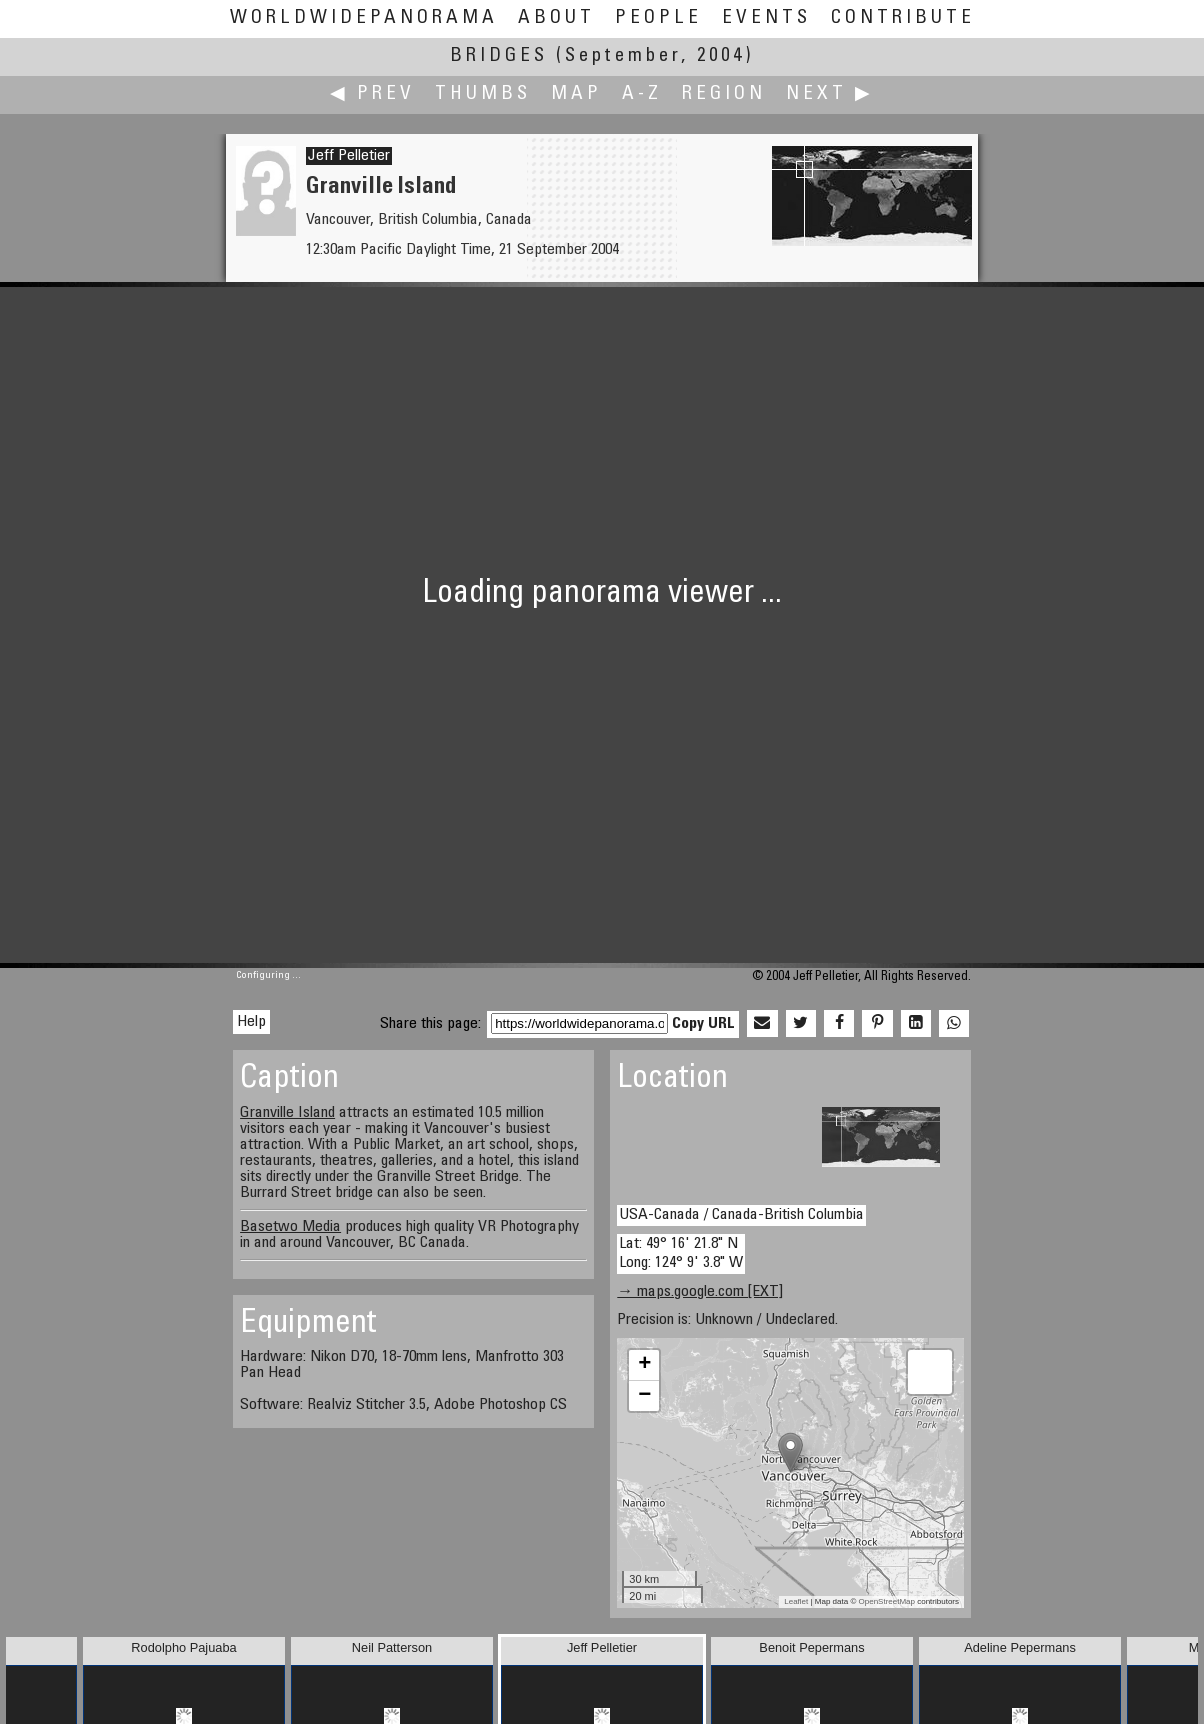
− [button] (644, 1396)
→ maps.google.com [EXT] (700, 1292)
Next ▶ (830, 94)
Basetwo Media (290, 1227)
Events (766, 18)
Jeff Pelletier (349, 156)
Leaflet (796, 1601)
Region (724, 94)
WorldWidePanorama (364, 18)
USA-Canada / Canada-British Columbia (741, 1215)
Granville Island (287, 1113)
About (556, 18)
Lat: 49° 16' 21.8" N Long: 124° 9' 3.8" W (681, 1253)
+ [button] (644, 1365)
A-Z (642, 94)
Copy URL (703, 1024)
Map (576, 94)
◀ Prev (372, 94)
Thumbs (483, 94)
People (658, 18)
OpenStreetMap (887, 1601)
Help (251, 1022)
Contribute (903, 18)
